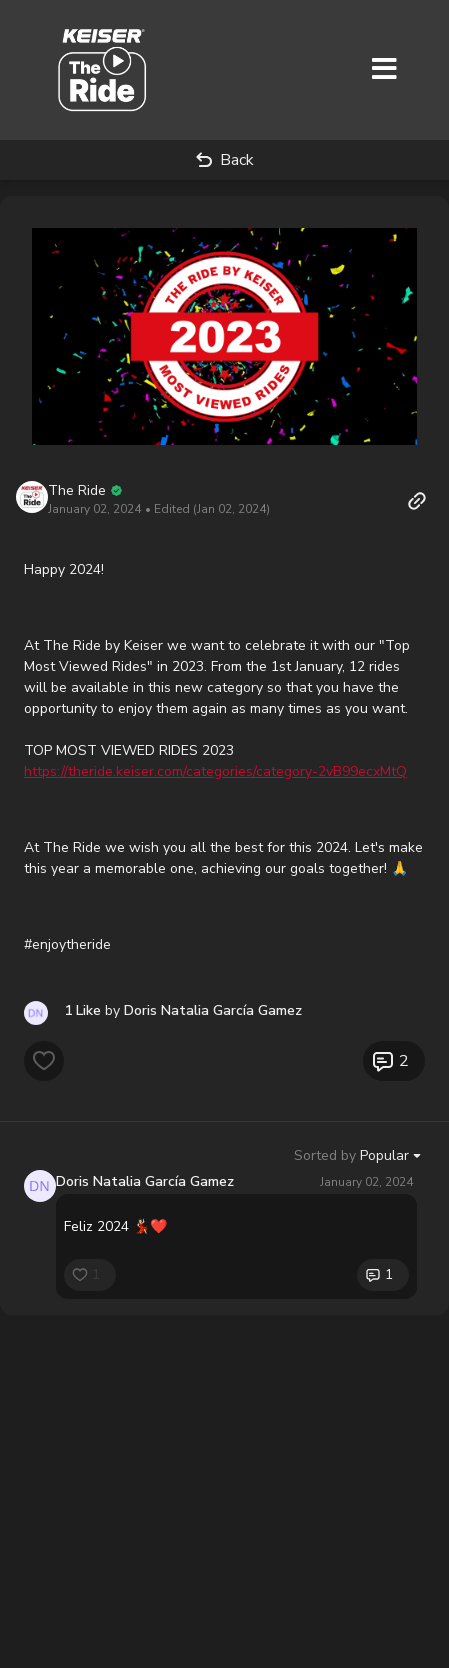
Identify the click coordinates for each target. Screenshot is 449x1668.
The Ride (77, 490)
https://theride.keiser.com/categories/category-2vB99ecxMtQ (215, 771)
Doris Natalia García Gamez (145, 1181)
